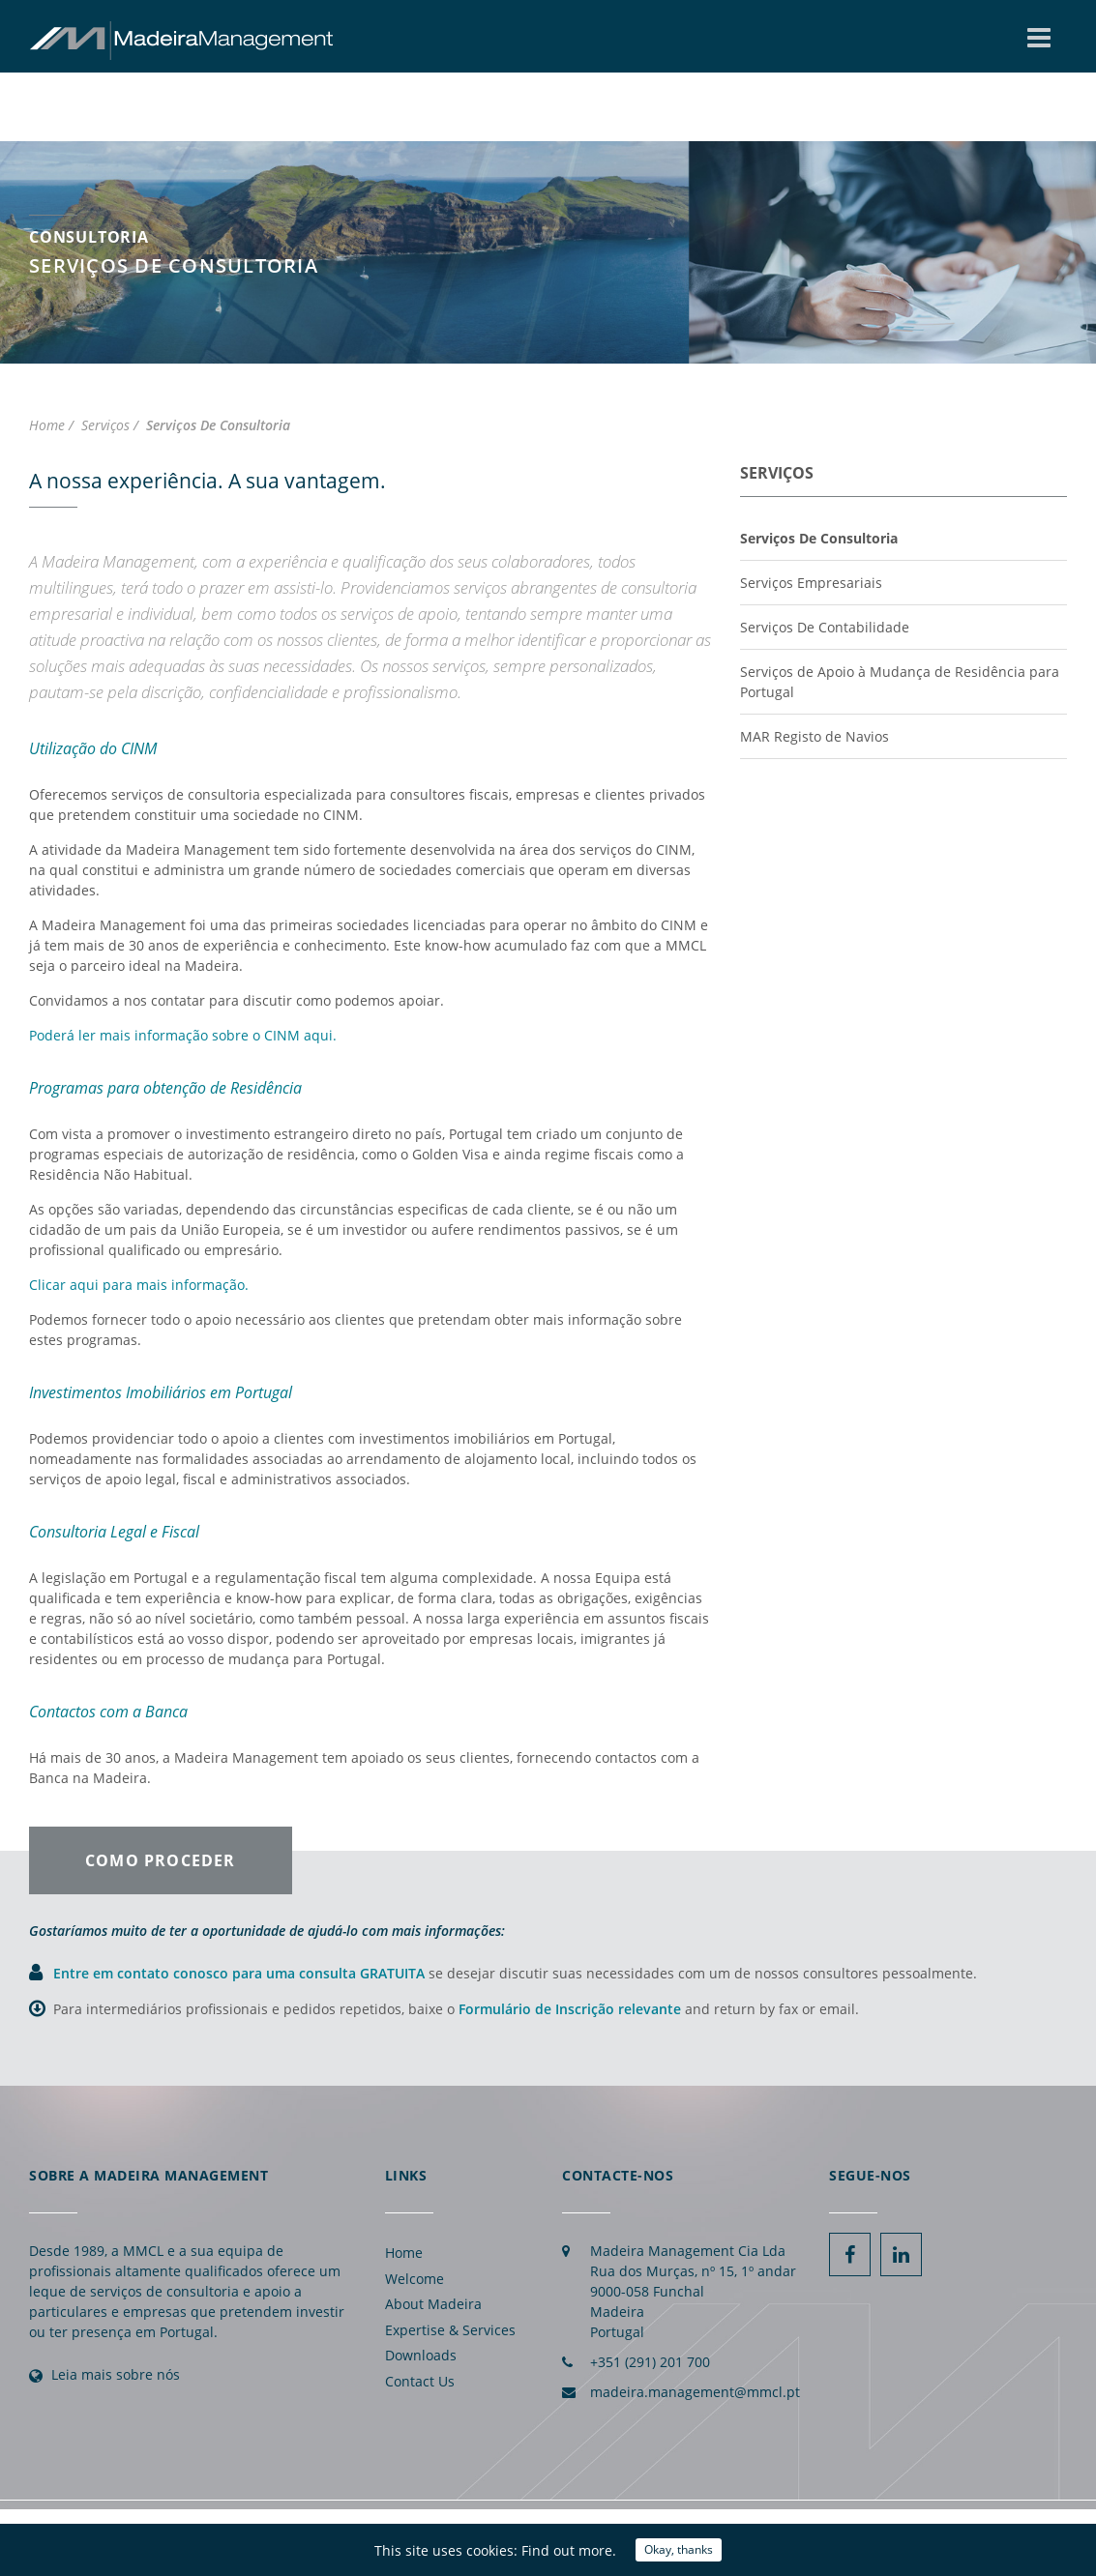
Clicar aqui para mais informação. (139, 1284)
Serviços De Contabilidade (824, 627)
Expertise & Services (450, 2330)
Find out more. (568, 2550)
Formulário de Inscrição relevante (570, 2009)
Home (404, 2252)
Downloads (421, 2355)
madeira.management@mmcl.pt (695, 2392)
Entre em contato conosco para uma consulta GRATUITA (241, 1973)
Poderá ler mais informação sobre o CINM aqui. (183, 1035)
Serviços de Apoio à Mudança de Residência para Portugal (899, 681)
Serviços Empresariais (811, 582)
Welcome (414, 2278)
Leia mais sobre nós (115, 2374)
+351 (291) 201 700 (650, 2362)
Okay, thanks (678, 2549)
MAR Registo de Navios (814, 736)
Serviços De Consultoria (819, 538)
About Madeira (433, 2304)
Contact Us (420, 2381)
